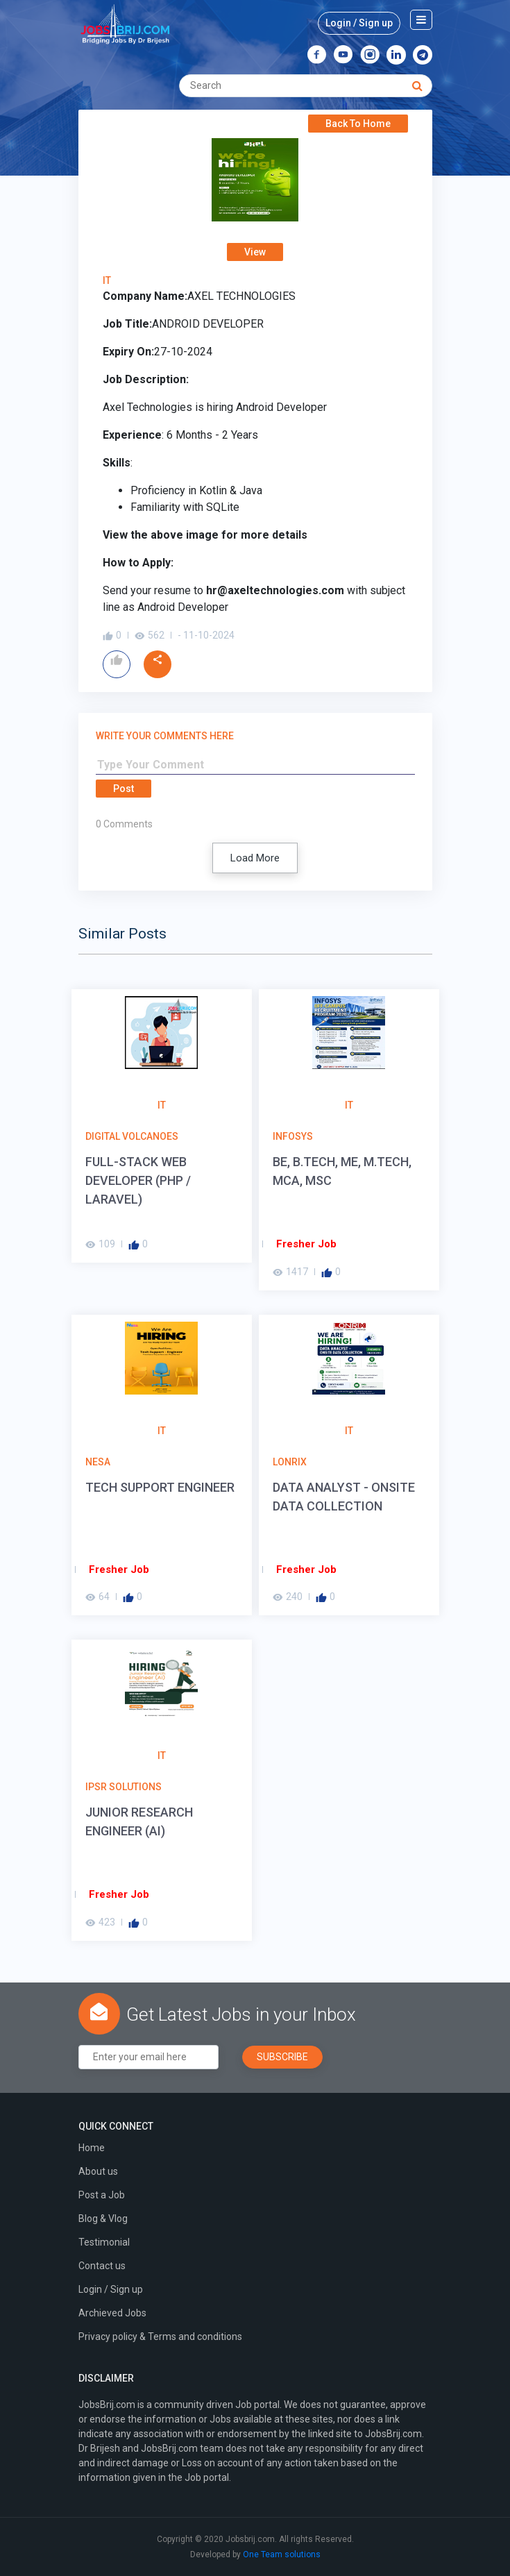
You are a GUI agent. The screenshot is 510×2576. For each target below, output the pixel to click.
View (255, 252)
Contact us (102, 2265)
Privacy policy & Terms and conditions (160, 2336)
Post (123, 788)
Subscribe (282, 2056)
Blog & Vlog (103, 2218)
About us (98, 2171)
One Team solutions (282, 2554)
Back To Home (358, 123)
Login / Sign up (359, 22)
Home (91, 2147)
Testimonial (104, 2242)
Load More (255, 858)
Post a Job (101, 2194)
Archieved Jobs (112, 2312)
